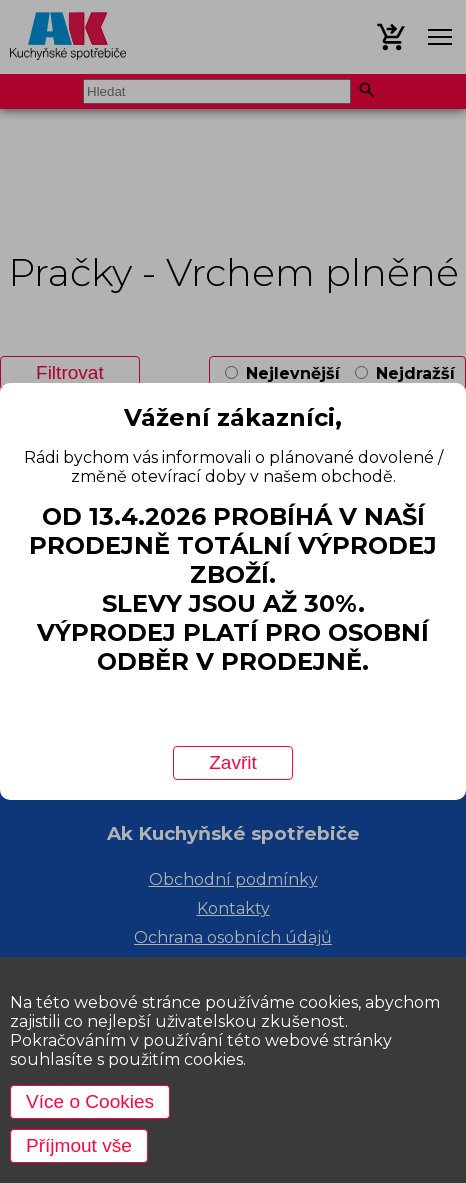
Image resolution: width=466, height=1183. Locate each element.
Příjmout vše (79, 1145)
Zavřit (233, 762)
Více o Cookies (90, 1101)
